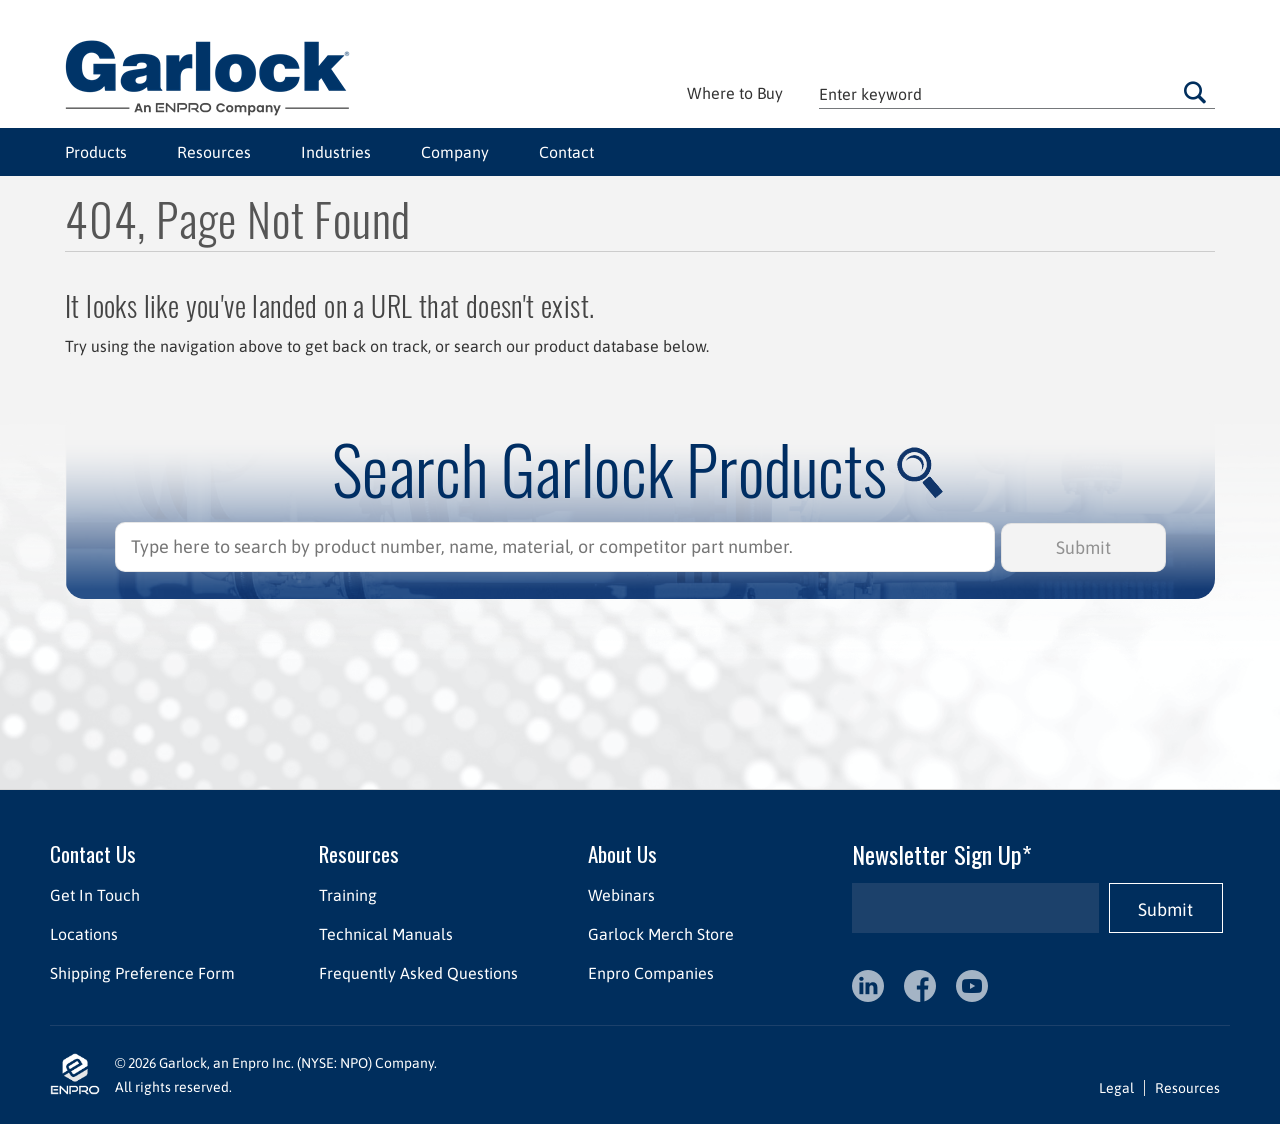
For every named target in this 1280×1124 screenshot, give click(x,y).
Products (96, 152)
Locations (84, 934)
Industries (336, 152)
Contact (566, 152)
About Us (622, 853)
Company (455, 152)
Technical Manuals (386, 934)
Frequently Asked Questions (418, 973)
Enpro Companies (651, 973)
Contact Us (93, 853)
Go (1195, 92)
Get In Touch (95, 895)
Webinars (621, 895)
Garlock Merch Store (661, 934)
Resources (214, 152)
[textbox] (1017, 93)
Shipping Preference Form (142, 973)
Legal (1116, 1088)
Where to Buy (735, 93)
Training (348, 895)
